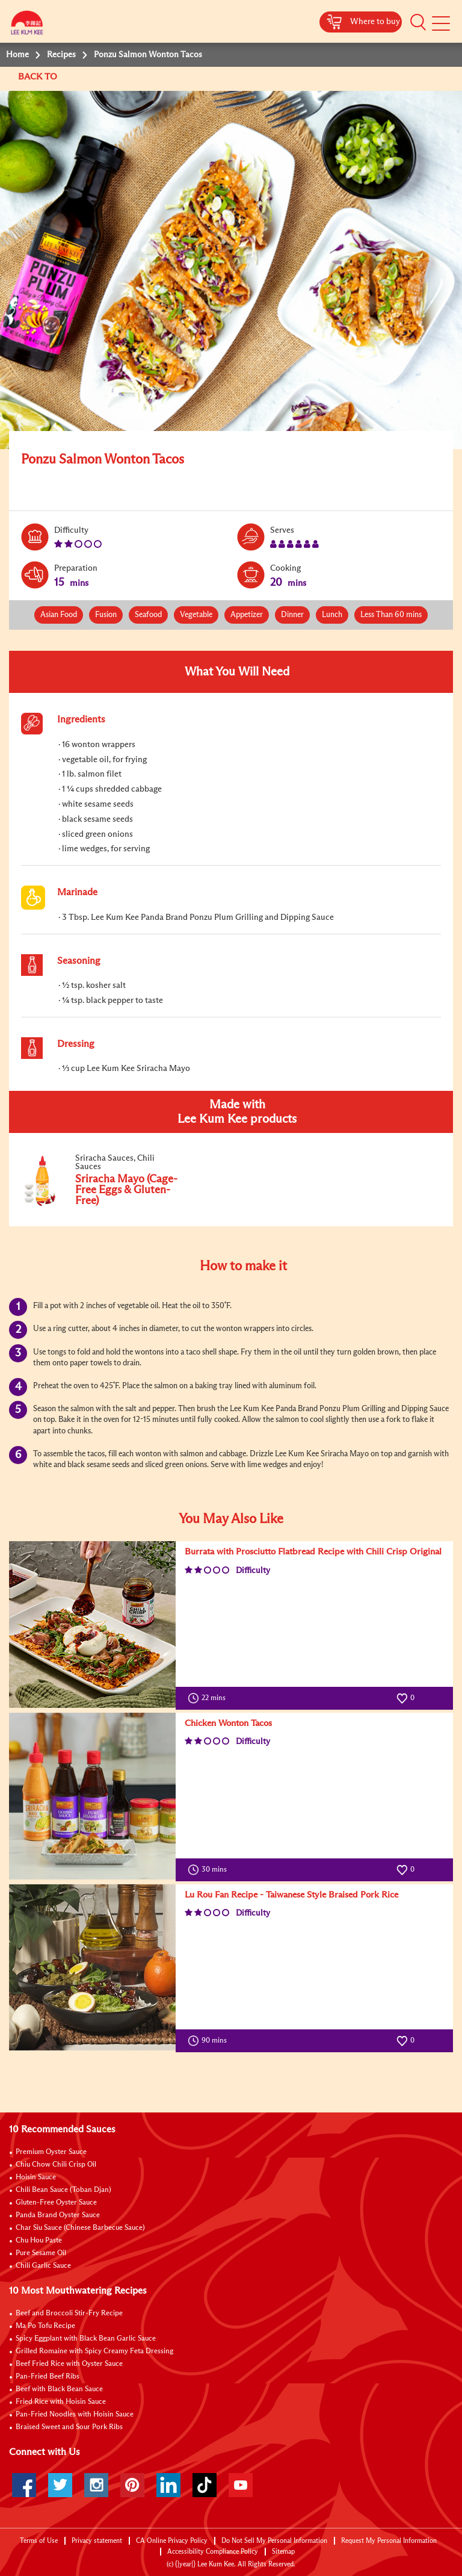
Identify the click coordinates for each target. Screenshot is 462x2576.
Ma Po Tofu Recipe (45, 2326)
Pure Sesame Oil (41, 2253)
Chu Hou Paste (39, 2240)
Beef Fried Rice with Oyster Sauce (69, 2364)
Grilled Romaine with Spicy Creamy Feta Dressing (94, 2351)
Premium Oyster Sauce (51, 2152)
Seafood (148, 615)
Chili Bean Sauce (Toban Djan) (63, 2190)
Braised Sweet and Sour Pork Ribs (69, 2427)
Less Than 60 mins (391, 615)
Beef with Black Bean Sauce (59, 2389)
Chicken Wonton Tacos (228, 1723)
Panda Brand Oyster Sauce (58, 2215)
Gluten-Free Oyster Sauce (56, 2202)
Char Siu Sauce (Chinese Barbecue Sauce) (80, 2228)
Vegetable (196, 615)
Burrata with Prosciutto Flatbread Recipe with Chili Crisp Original (313, 1551)
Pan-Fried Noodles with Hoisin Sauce (75, 2414)
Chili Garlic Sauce (43, 2266)
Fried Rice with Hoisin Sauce (61, 2402)
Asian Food (58, 615)
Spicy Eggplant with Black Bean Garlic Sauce (86, 2338)
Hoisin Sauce (36, 2177)
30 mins (210, 1869)
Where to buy (375, 21)
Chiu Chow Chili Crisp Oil (56, 2164)
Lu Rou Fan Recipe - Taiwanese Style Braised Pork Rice (291, 1894)
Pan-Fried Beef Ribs (47, 2376)
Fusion (106, 615)
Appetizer (246, 615)
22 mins (209, 1698)
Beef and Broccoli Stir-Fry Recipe (69, 2313)
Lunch (332, 615)
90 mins (210, 2040)
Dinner (292, 615)
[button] (418, 22)
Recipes (61, 55)
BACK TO (39, 76)
